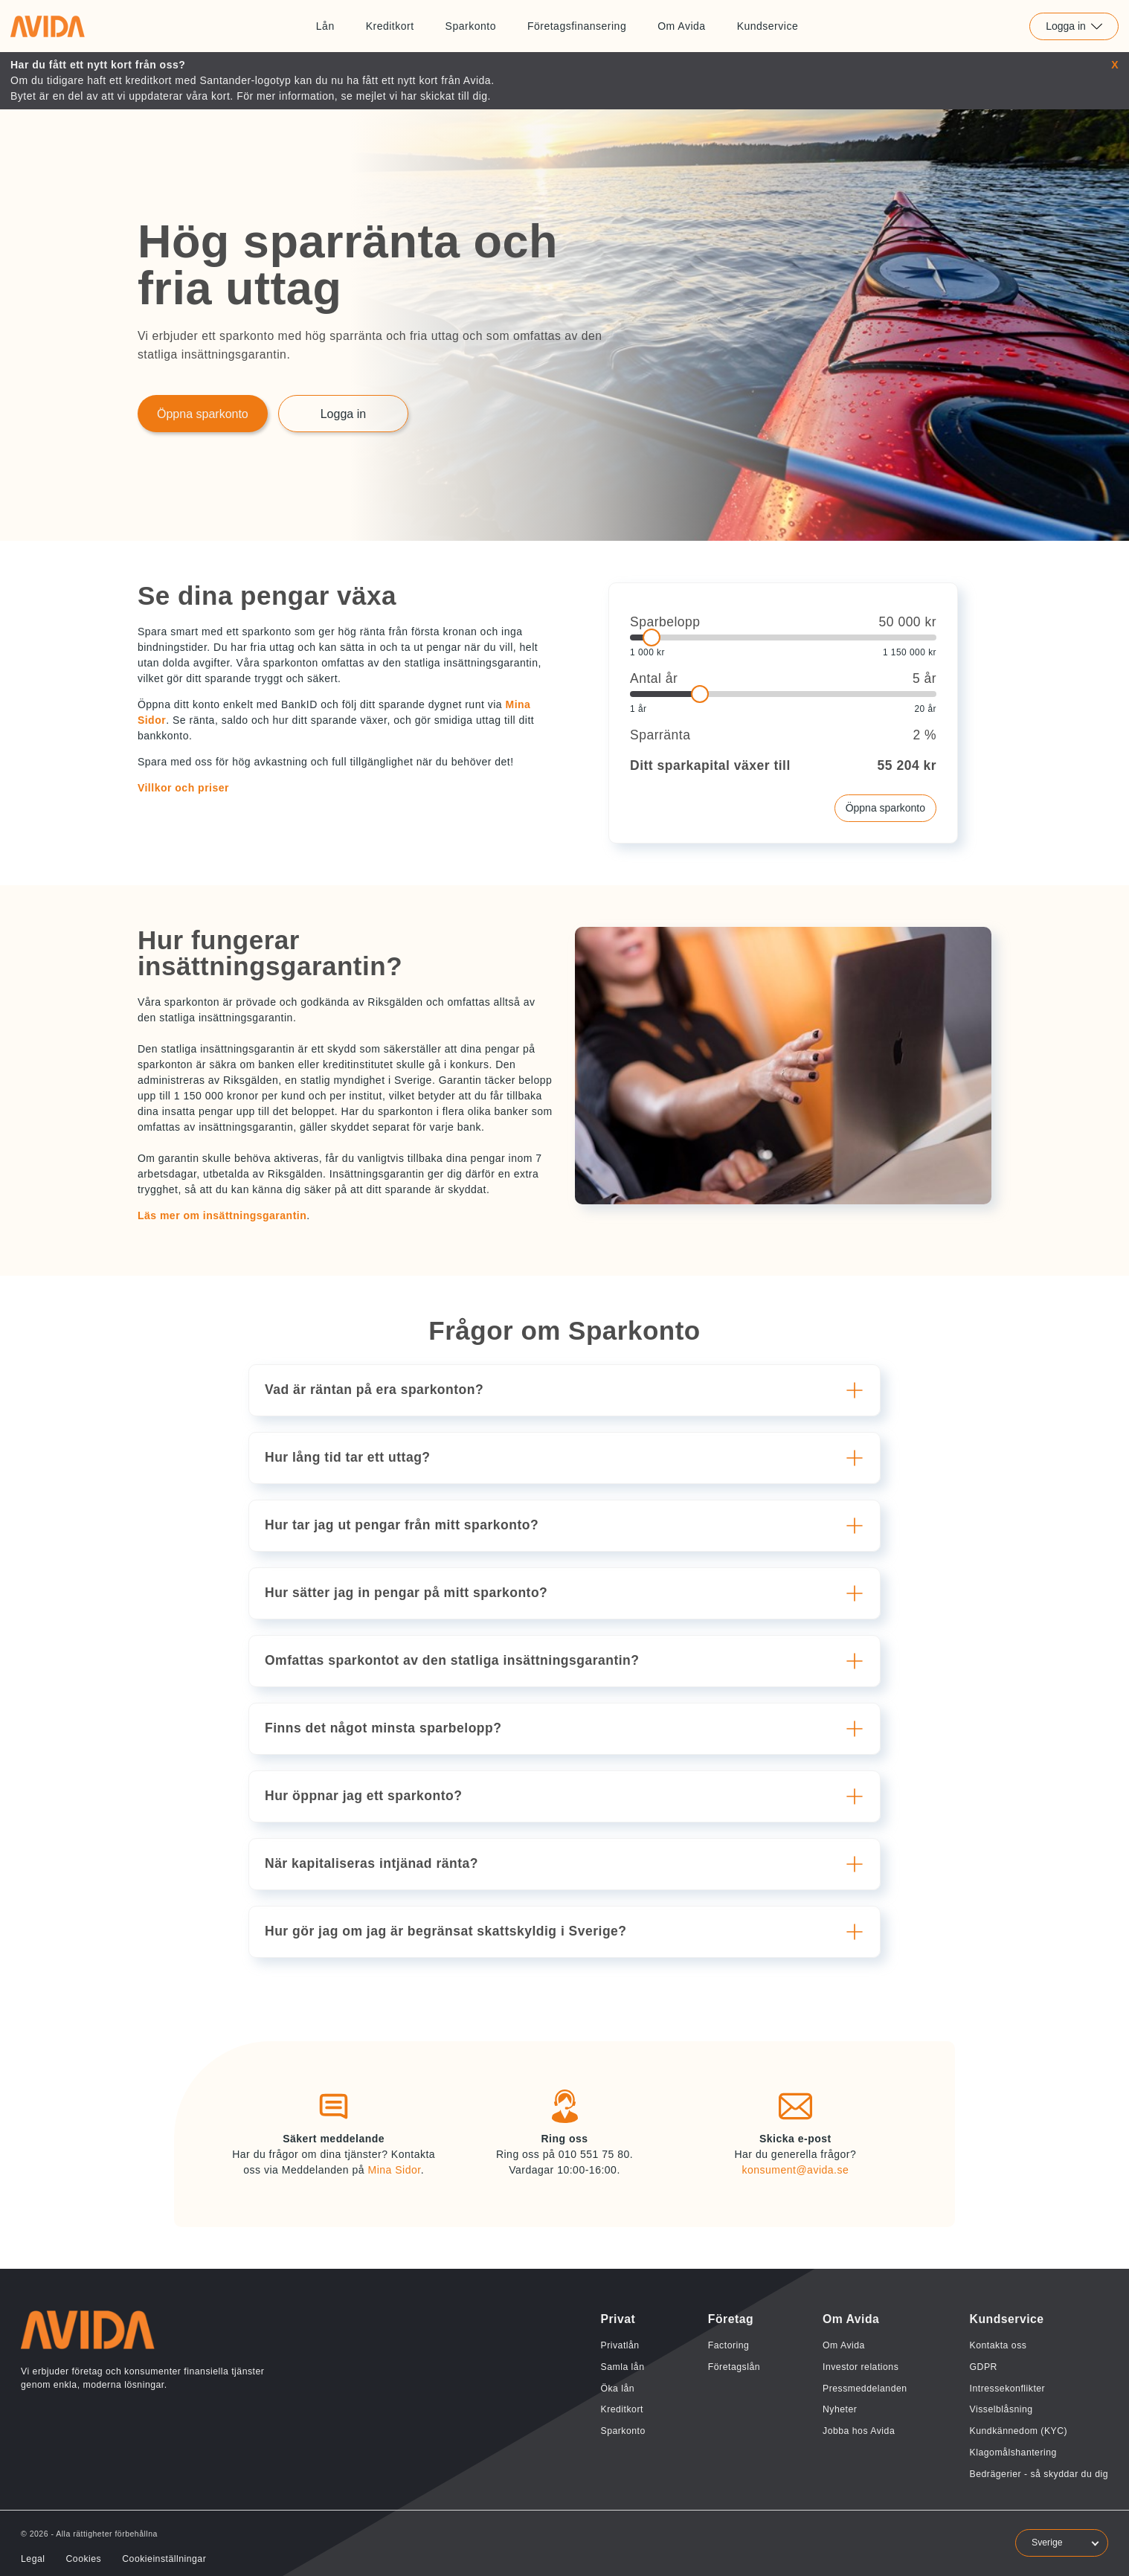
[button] (567, 1390)
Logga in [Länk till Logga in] (343, 414)
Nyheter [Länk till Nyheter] (840, 2409)
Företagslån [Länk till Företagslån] (734, 2367)
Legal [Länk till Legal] (33, 2559)
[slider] (783, 637)
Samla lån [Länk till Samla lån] (622, 2367)
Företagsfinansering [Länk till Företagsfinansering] (576, 26)
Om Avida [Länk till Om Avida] (681, 26)
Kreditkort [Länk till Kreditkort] (390, 26)
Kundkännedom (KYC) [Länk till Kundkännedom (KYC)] (1019, 2431)
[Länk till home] (47, 26)
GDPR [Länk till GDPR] (983, 2367)
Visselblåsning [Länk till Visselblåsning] (1001, 2409)
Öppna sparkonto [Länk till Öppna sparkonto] (202, 414)
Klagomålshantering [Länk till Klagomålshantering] (1013, 2452)
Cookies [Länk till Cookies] (83, 2559)
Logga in (1074, 26)
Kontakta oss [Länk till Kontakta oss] (998, 2345)
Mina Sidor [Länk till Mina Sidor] (393, 2170)
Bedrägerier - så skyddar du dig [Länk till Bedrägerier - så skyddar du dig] (1039, 2474)
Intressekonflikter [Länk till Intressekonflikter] (1008, 2388)
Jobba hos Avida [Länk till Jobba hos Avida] (859, 2431)
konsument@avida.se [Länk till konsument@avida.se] (795, 2170)
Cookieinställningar (164, 2559)
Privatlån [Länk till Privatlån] (619, 2345)
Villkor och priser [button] (183, 788)
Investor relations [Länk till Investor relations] (860, 2367)
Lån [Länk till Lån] (325, 26)
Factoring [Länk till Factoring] (729, 2345)
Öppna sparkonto (885, 808)
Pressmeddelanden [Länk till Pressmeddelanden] (865, 2388)
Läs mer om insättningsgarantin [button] (222, 1215)
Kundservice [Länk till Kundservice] (768, 26)
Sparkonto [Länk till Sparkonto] (471, 26)
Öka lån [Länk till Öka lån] (617, 2388)
